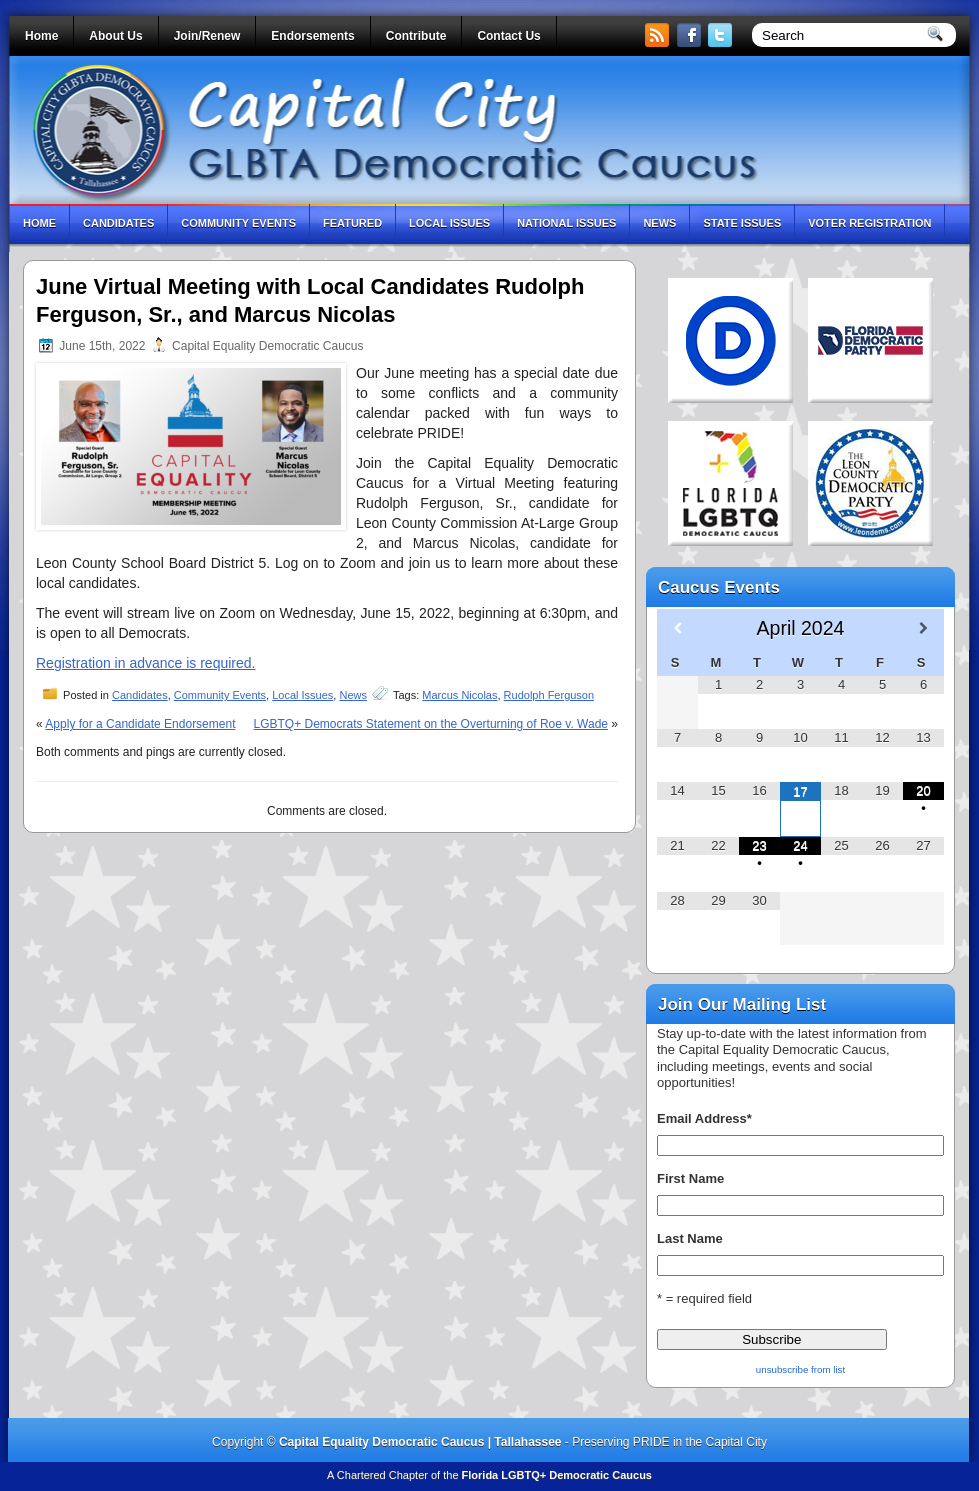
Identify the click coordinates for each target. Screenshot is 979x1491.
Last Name (690, 1238)
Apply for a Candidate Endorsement (140, 724)
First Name (690, 1178)
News (659, 223)
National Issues (566, 223)
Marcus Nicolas (459, 695)
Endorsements (312, 36)
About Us (115, 36)
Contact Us (508, 36)
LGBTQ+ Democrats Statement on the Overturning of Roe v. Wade (430, 724)
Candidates (118, 223)
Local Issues (449, 223)
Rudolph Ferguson (549, 695)
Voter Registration (869, 223)
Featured (352, 223)
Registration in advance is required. (145, 663)
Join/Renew (207, 36)
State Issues (742, 223)
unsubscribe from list (800, 1369)
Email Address (704, 1118)
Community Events (238, 223)
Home (41, 36)
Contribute (416, 36)
